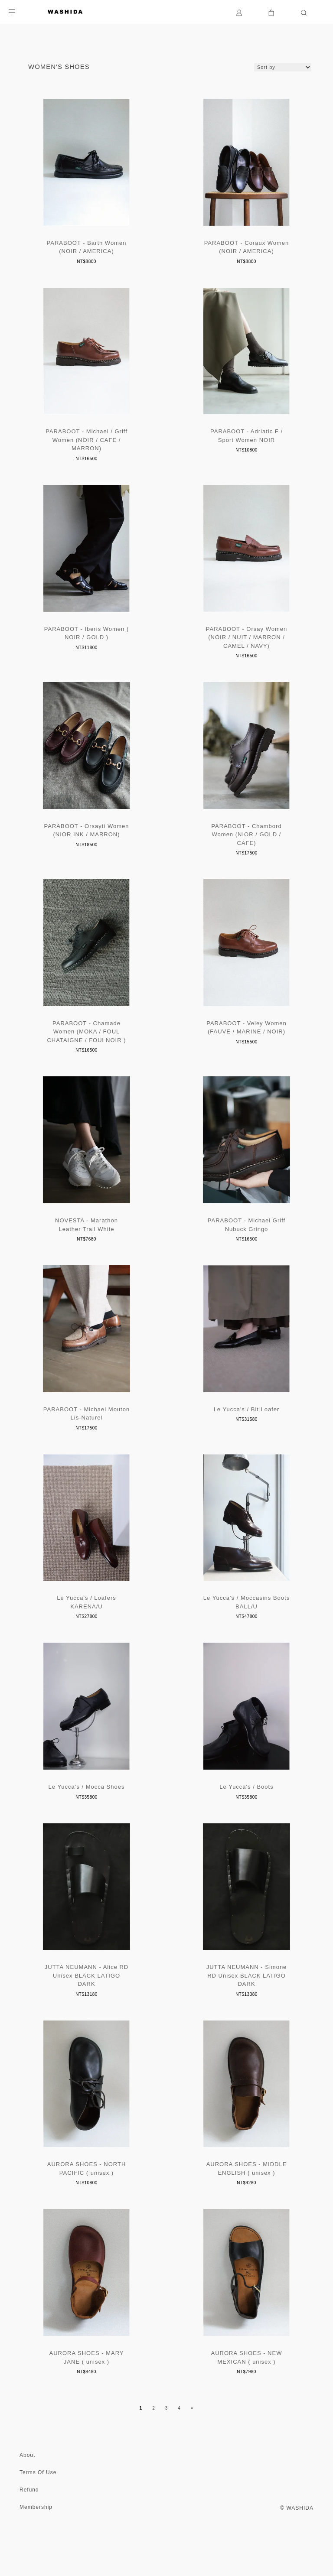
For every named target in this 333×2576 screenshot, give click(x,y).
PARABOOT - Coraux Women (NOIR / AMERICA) (246, 250)
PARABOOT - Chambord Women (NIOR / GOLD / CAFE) (246, 847)
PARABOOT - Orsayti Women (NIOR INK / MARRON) (86, 843)
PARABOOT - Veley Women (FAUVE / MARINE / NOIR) (246, 1043)
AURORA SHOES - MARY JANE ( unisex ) (86, 2395)
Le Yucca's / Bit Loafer (247, 1431)
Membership (36, 2545)
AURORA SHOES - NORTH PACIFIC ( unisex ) (86, 2203)
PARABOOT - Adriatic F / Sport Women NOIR (246, 442)
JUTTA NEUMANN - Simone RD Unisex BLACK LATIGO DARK (246, 2007)
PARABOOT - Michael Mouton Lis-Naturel (86, 1435)
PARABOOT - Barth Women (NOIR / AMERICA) (87, 250)
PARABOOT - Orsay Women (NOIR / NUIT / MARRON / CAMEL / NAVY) (246, 647)
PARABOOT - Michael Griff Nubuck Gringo (246, 1243)
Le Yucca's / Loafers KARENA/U (86, 1627)
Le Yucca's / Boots (246, 1815)
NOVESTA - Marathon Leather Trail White (86, 1243)
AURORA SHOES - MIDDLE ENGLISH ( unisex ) (246, 2203)
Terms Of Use (38, 2511)
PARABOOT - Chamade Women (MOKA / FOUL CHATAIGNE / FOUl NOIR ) (86, 1047)
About (27, 2493)
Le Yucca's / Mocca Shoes (87, 1815)
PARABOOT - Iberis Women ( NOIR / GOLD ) (86, 642)
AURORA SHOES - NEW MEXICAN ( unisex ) (246, 2395)
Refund (29, 2528)
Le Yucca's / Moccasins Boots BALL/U (246, 1627)
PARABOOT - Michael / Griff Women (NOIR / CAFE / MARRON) (86, 446)
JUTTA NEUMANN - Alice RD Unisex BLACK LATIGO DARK (87, 2007)
